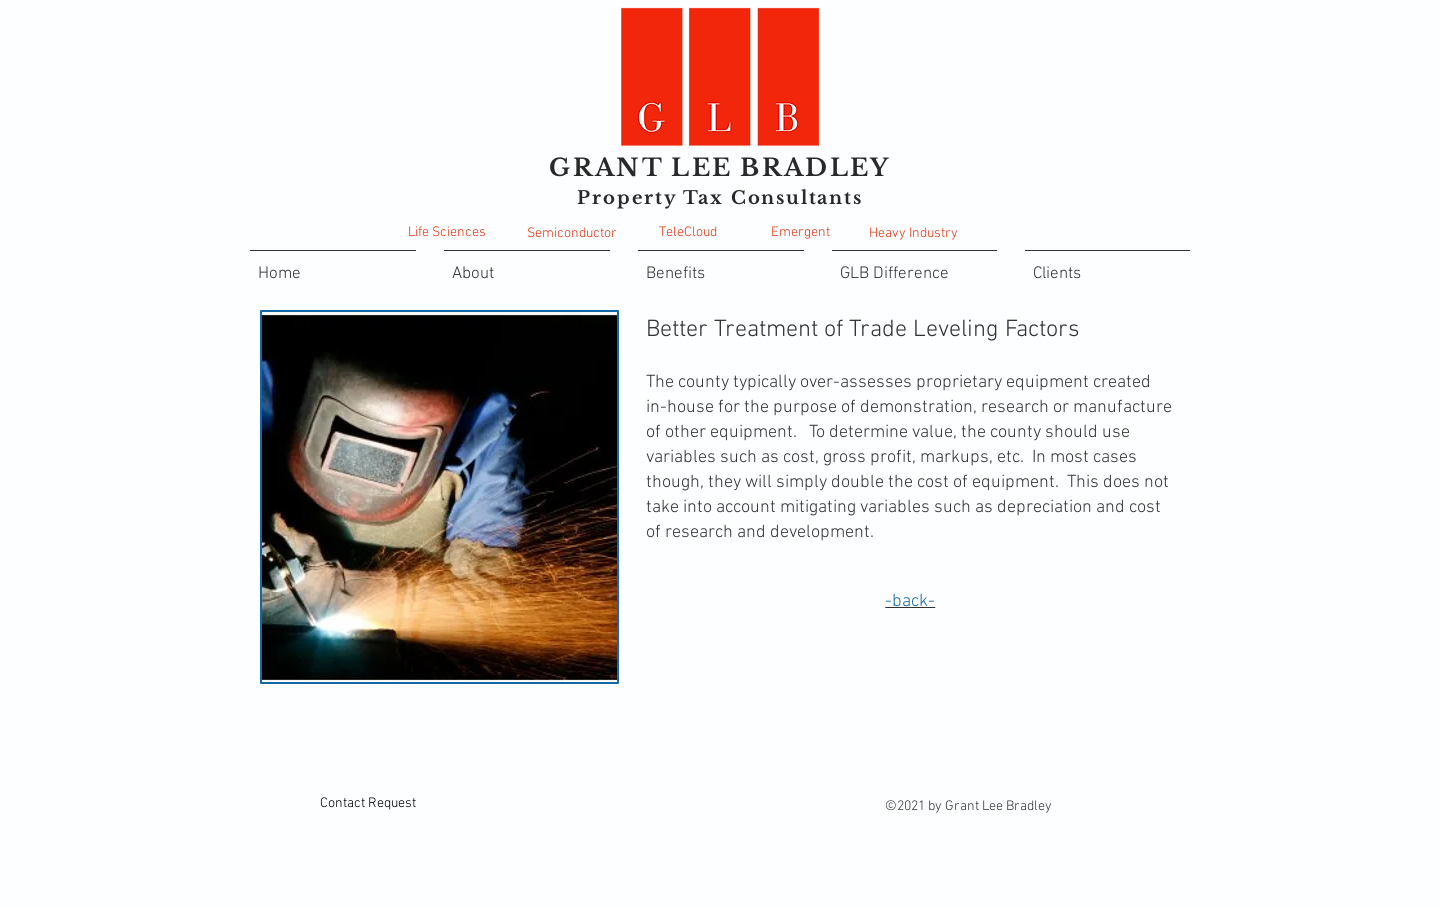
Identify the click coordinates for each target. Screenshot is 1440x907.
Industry (933, 233)
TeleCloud (688, 232)
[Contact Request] (368, 803)
